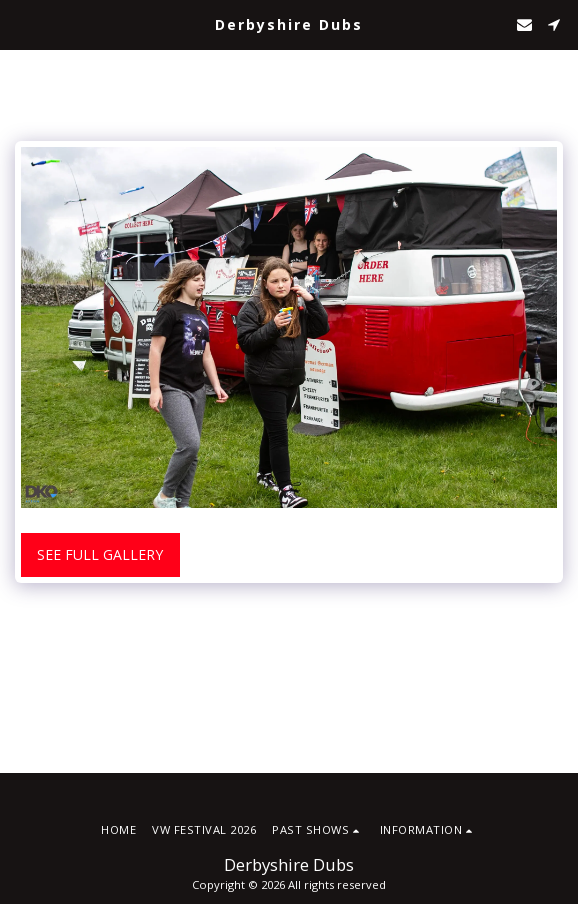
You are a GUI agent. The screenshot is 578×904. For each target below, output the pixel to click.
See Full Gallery (100, 554)
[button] (22, 23)
